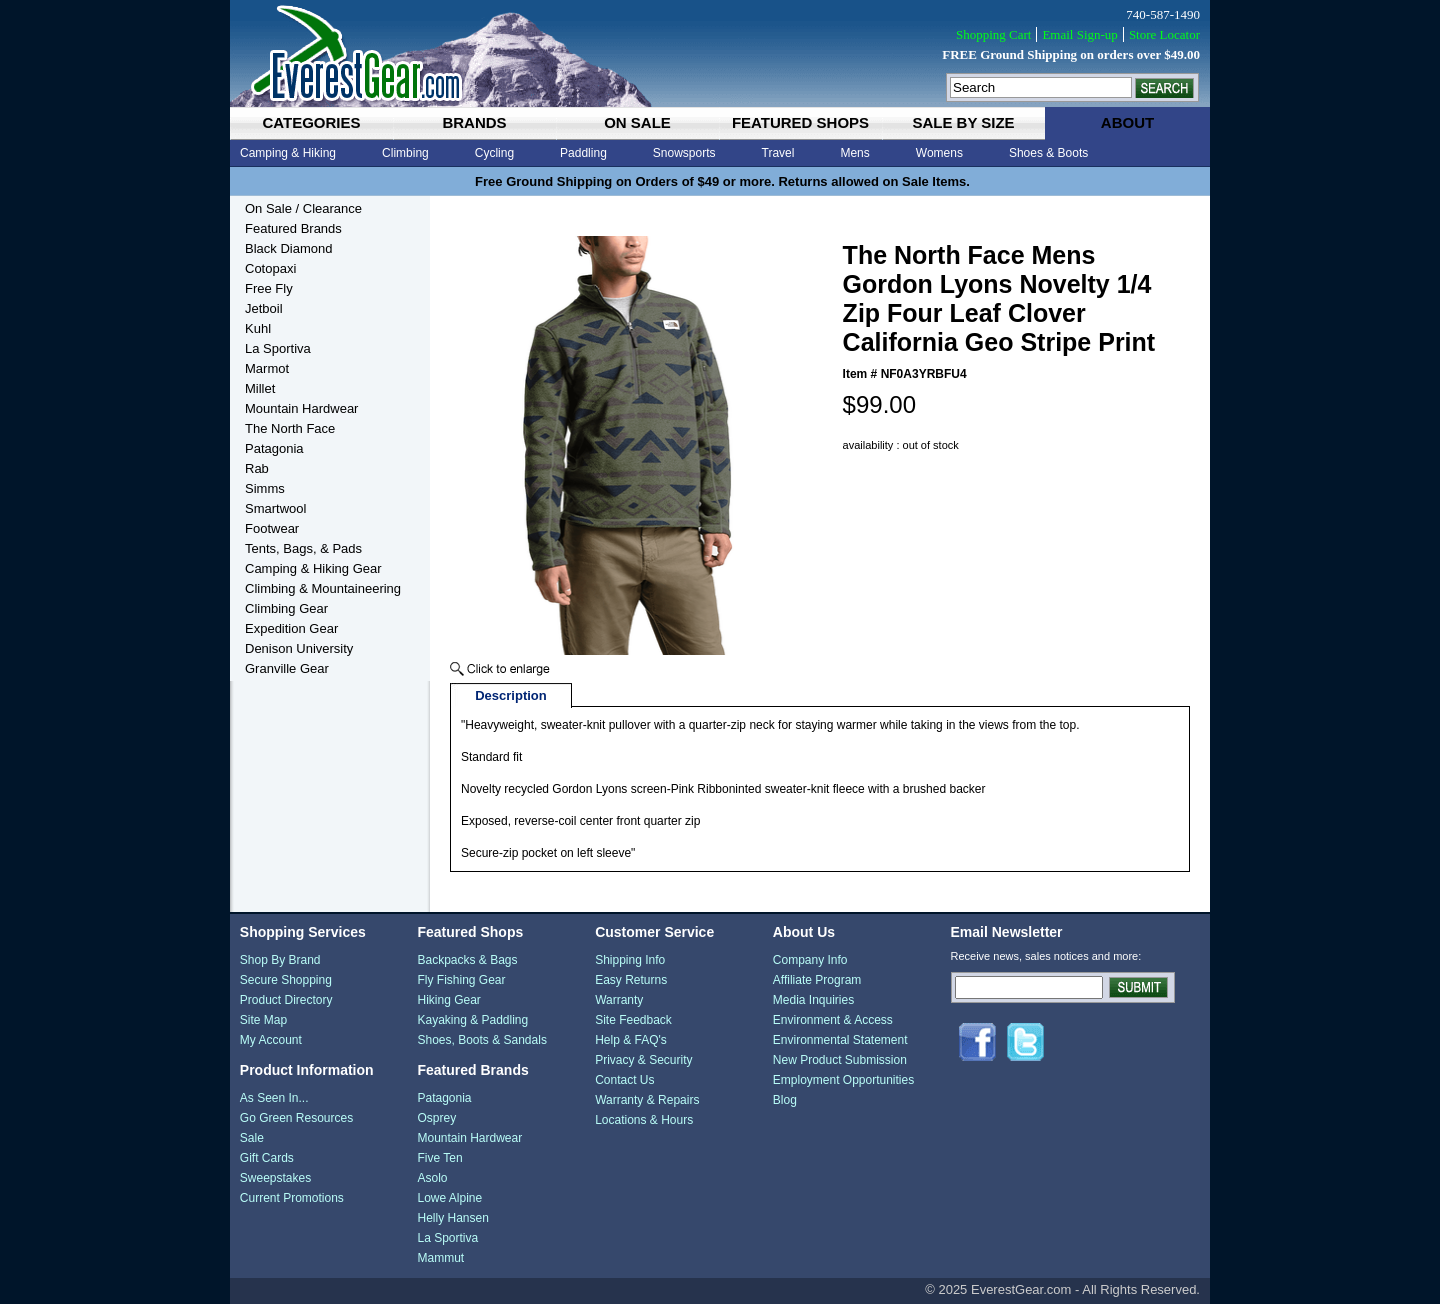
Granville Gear (287, 668)
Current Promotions (292, 1198)
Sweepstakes (275, 1178)
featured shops (800, 122)
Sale (252, 1138)
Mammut (440, 1258)
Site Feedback (633, 1020)
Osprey (436, 1118)
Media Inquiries (813, 1000)
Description (511, 695)
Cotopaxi (270, 268)
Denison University (299, 648)
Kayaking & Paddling (472, 1020)
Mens (854, 153)
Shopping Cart (993, 34)
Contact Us (624, 1080)
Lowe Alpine (449, 1198)
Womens (939, 153)
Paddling (583, 153)
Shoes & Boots (1048, 153)
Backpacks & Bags (467, 960)
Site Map (263, 1020)
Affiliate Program (817, 980)
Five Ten (439, 1158)
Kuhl (258, 328)
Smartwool (275, 508)
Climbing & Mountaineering (323, 588)
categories (311, 122)
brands (474, 122)
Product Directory (286, 1000)
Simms (265, 488)
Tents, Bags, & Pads (303, 548)
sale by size (963, 122)
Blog (785, 1100)
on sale (637, 122)
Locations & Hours (644, 1120)
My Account (271, 1040)
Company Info (810, 960)
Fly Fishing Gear (461, 980)
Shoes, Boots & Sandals (481, 1040)
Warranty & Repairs (647, 1100)
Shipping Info (630, 960)
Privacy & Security (643, 1060)
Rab (257, 468)
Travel (778, 153)
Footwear (272, 528)
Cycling (494, 153)
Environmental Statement (840, 1040)
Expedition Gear (291, 628)
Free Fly (269, 288)
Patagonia (274, 448)
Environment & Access (833, 1020)
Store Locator (1164, 34)
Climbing (405, 153)
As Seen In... (274, 1098)
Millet (260, 388)
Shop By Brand (280, 960)
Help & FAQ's (631, 1040)
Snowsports (684, 153)
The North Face (290, 428)
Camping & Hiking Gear (313, 568)
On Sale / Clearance (303, 208)
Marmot (267, 368)
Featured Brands (293, 228)
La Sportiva (278, 348)
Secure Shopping (286, 980)
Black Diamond (288, 248)
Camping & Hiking (288, 153)
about (1127, 122)
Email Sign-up (1079, 34)
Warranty (619, 1000)
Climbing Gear (286, 608)
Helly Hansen (452, 1218)
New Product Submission (840, 1060)
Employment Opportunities (843, 1080)
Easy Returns (631, 980)
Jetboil (264, 308)
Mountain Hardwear (301, 408)
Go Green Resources (296, 1118)
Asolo (432, 1178)
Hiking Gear (448, 1000)
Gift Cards (267, 1158)
